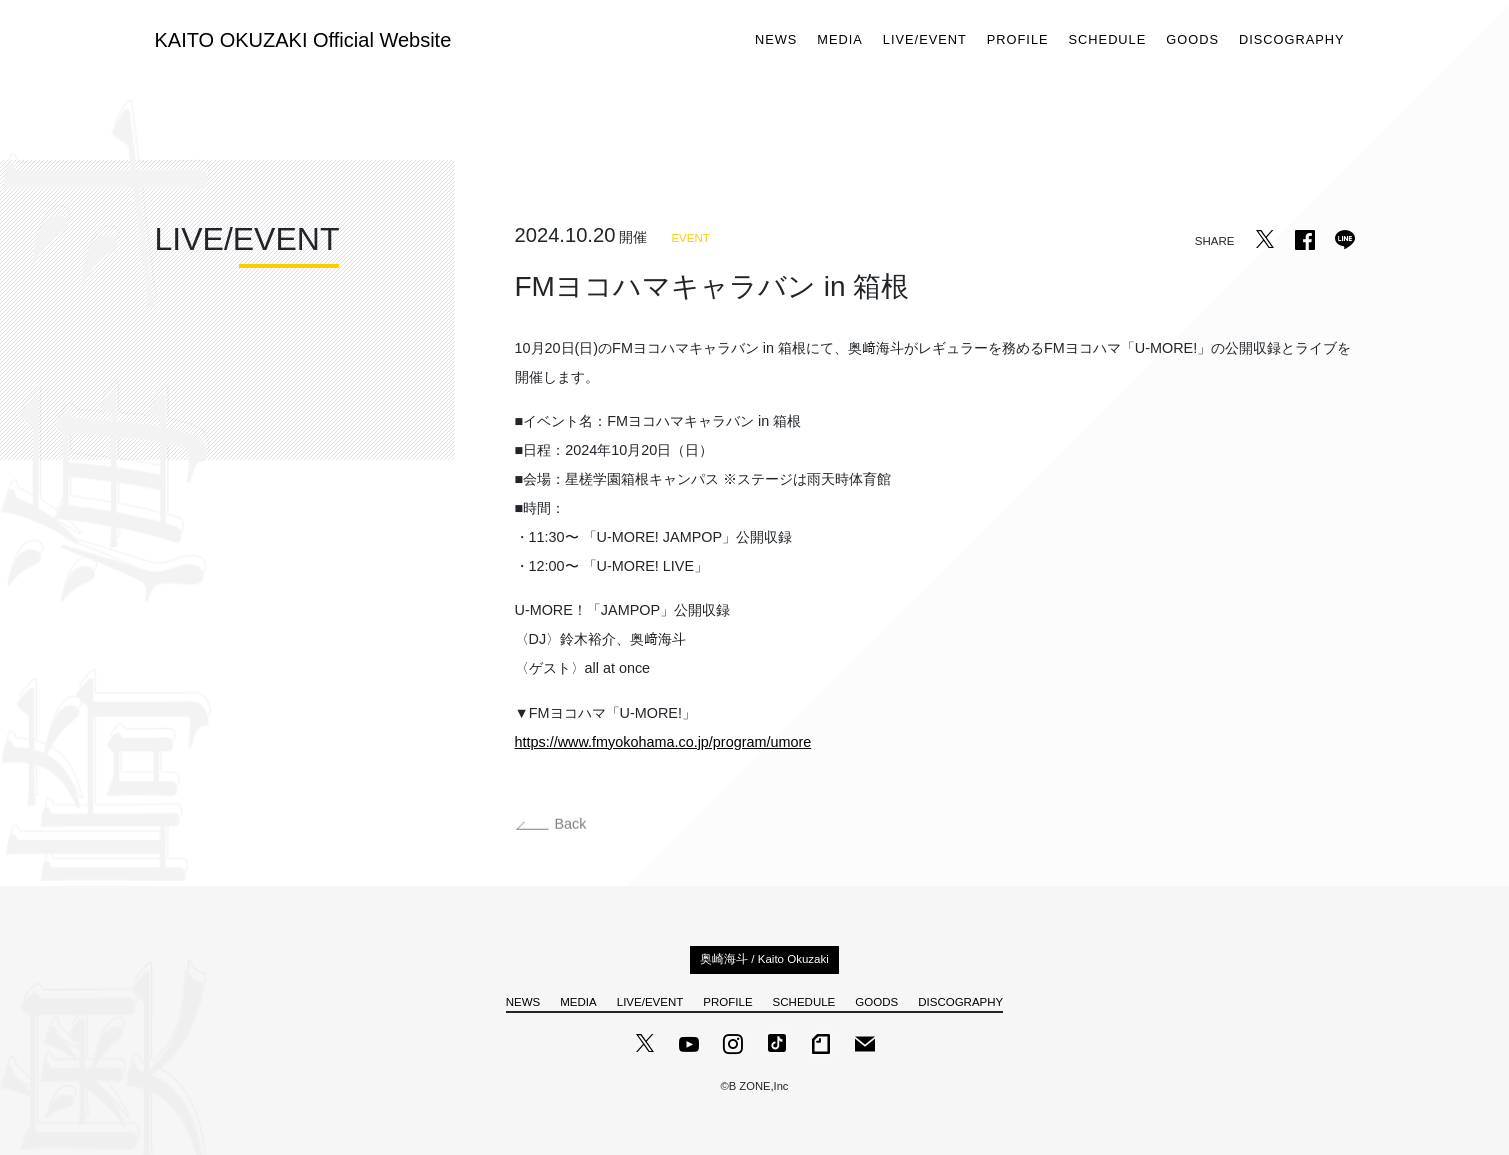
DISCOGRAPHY (1292, 40)
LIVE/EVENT (925, 40)
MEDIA (840, 40)
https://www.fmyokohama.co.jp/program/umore (663, 742)
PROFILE (1018, 40)
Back (551, 828)
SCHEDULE (1108, 40)
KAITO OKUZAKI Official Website (303, 40)
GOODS (1192, 40)
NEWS (776, 40)
